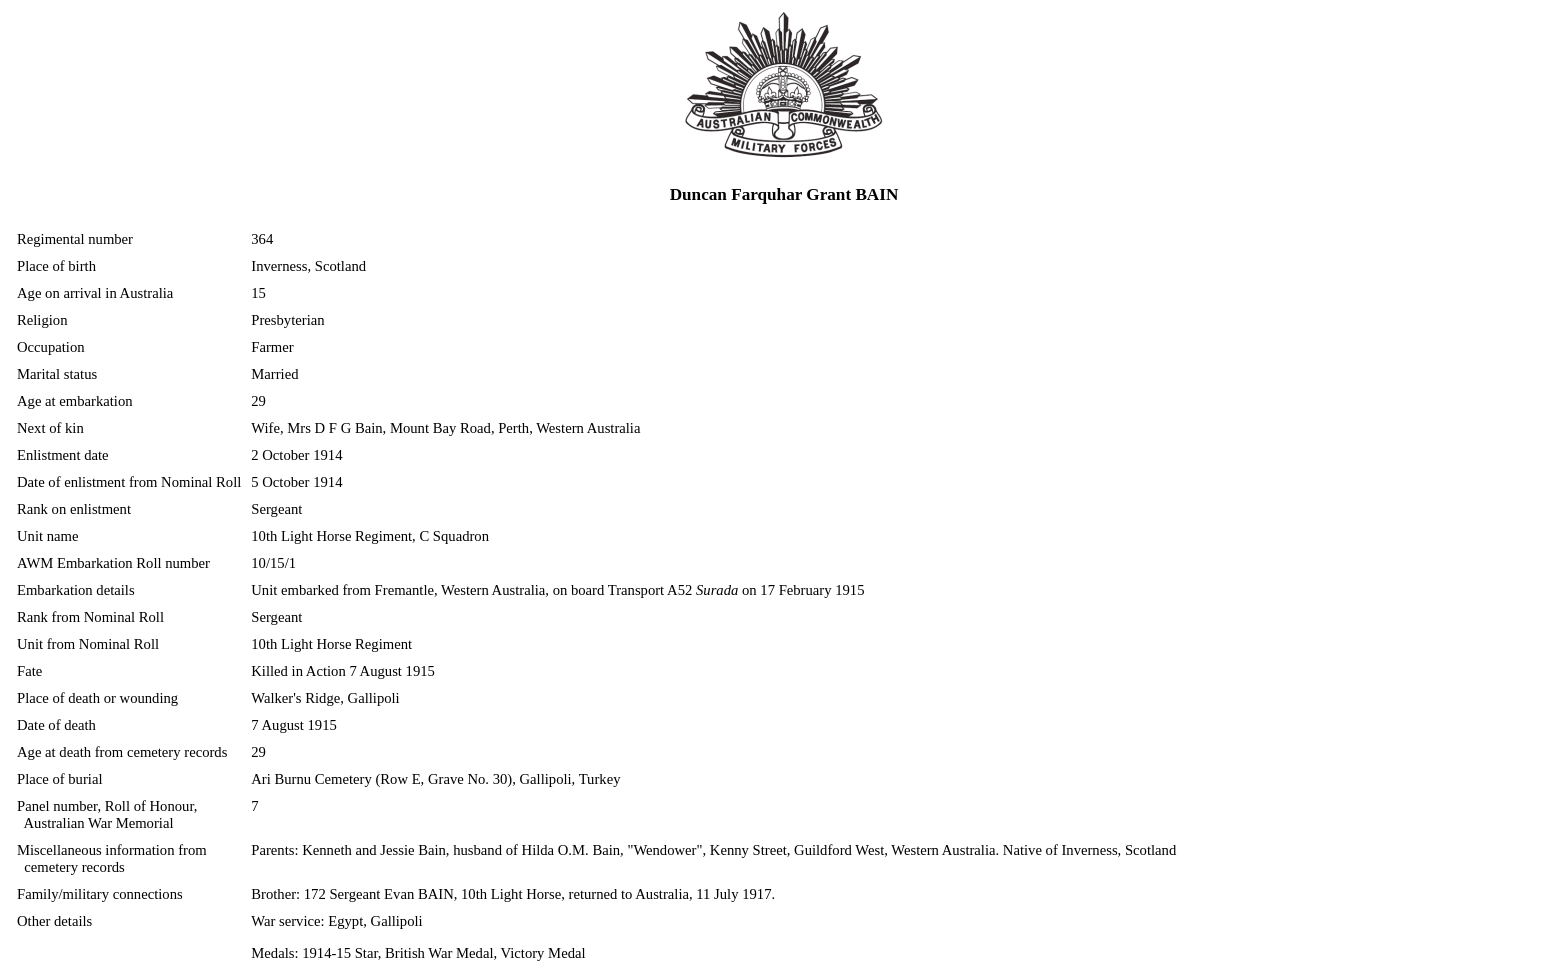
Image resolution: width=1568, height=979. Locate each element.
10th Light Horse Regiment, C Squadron (370, 536)
